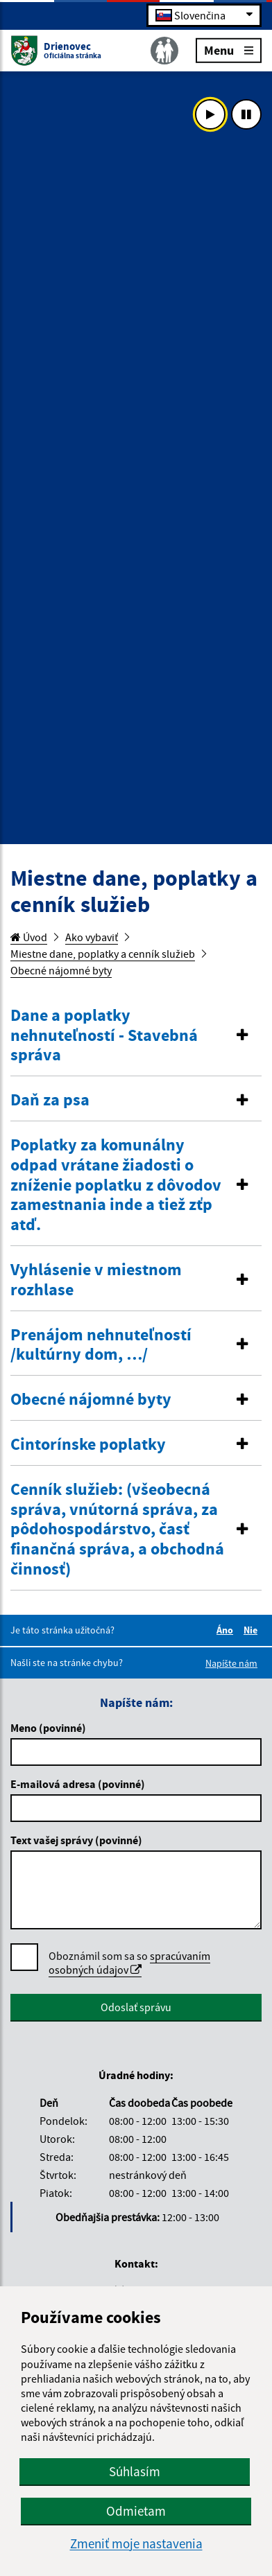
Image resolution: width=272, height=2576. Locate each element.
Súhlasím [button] (134, 2471)
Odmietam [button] (136, 2511)
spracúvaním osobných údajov (129, 1963)
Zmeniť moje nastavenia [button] (136, 2543)
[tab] (136, 1035)
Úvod (28, 937)
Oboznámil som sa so (129, 1963)
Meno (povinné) (48, 1728)
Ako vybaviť (91, 937)
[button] (136, 1035)
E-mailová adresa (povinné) (77, 1784)
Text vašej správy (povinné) (76, 1840)
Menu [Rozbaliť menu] (228, 50)
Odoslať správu (136, 2007)
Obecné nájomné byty (61, 970)
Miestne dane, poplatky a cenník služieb (102, 954)
